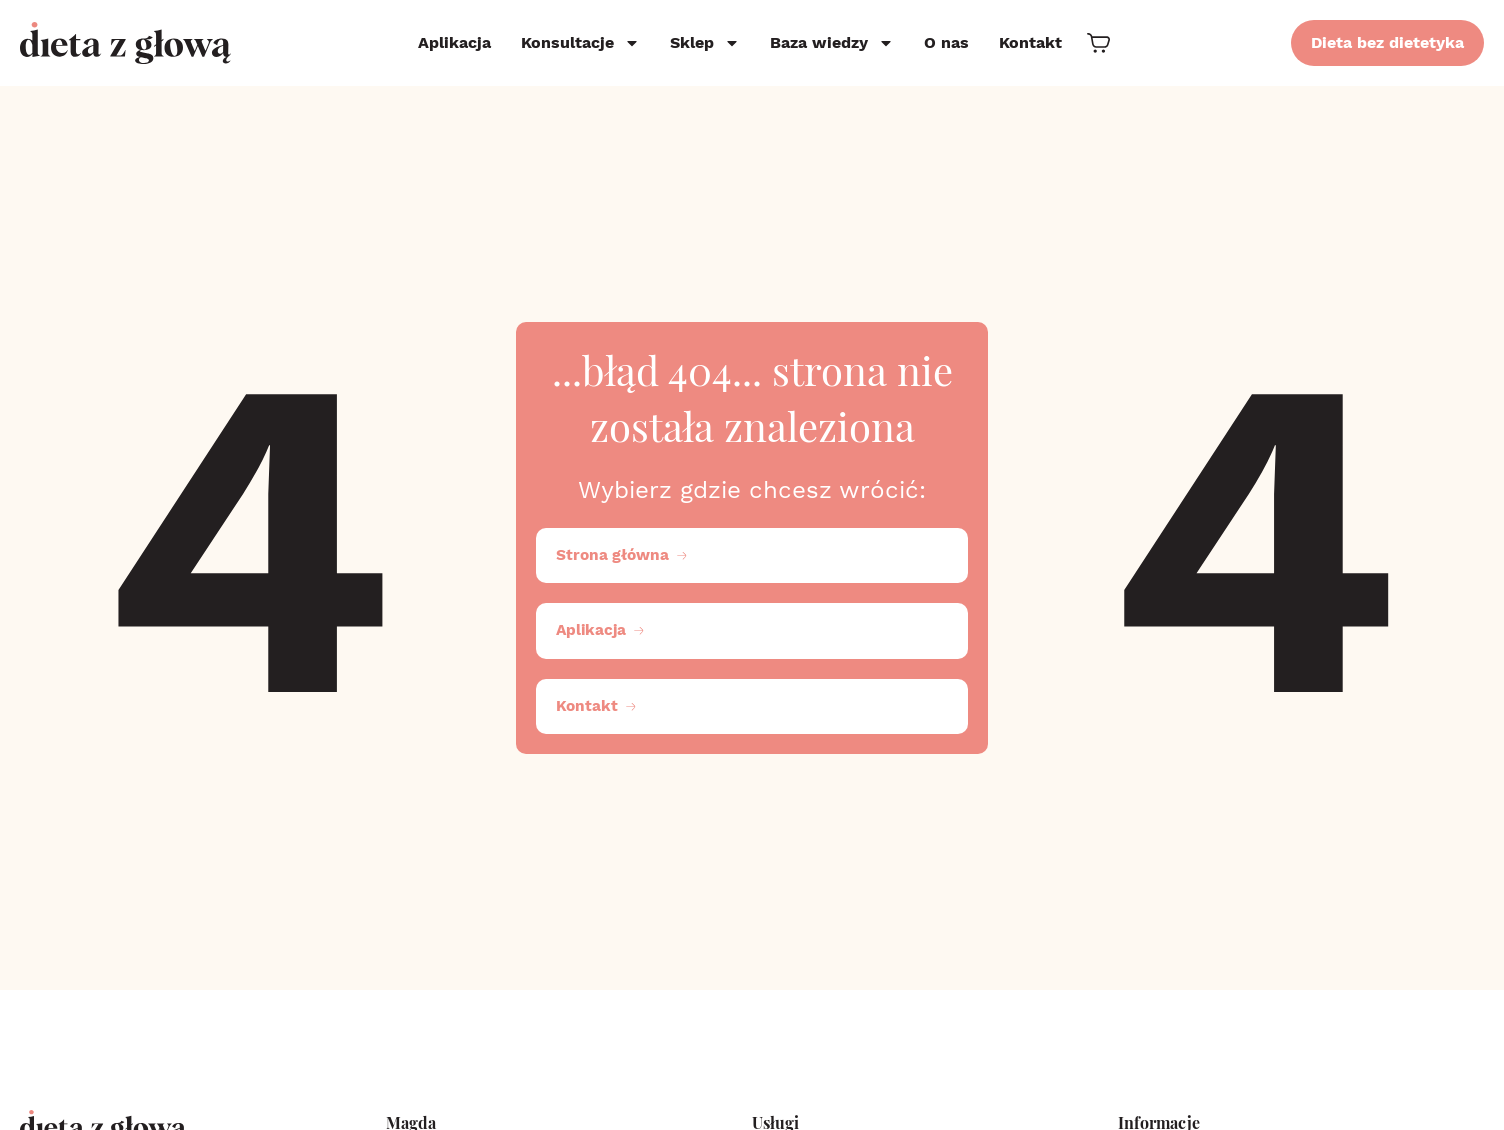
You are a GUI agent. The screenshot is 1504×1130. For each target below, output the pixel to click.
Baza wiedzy (832, 43)
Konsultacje (580, 43)
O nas (946, 42)
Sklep (705, 43)
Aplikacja (454, 42)
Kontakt (1030, 42)
